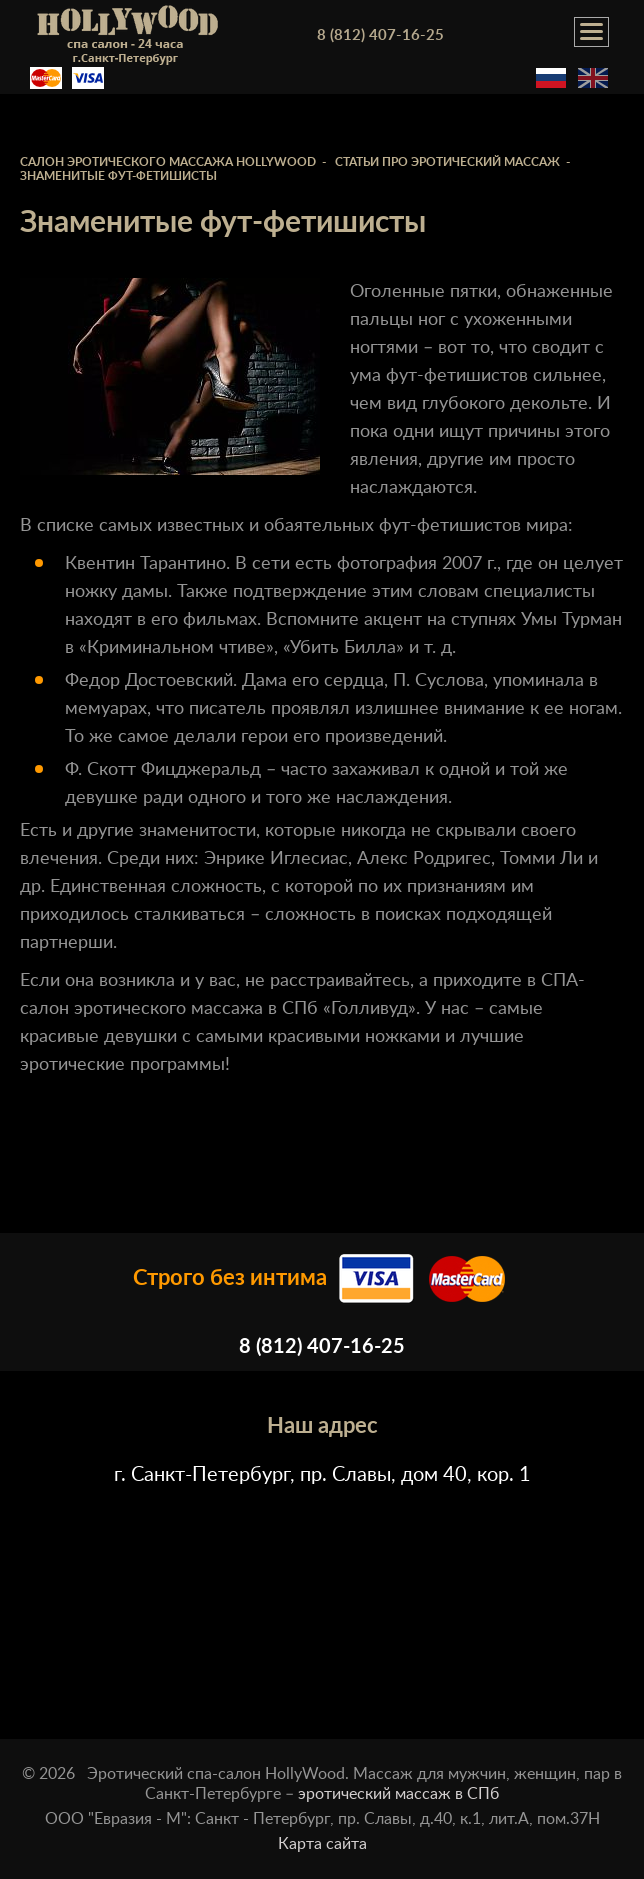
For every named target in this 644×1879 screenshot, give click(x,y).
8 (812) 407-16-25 (380, 35)
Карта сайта (322, 1844)
